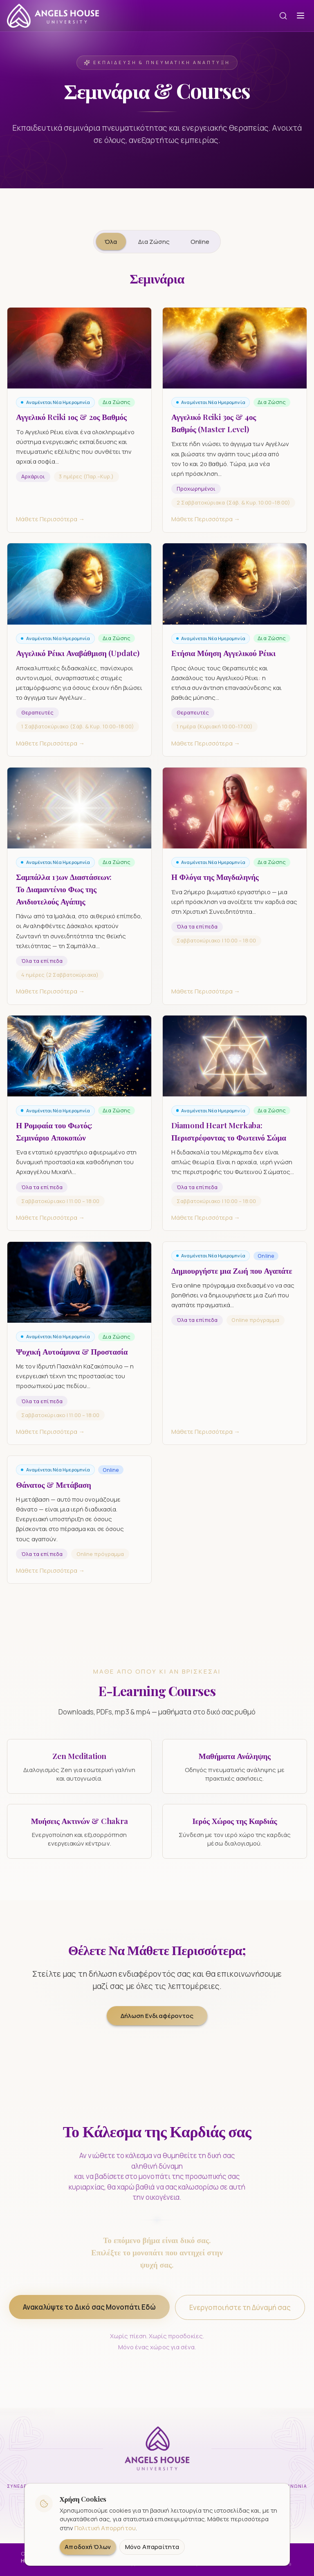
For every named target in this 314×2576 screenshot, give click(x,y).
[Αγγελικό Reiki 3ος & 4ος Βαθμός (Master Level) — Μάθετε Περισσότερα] (235, 428)
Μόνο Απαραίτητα (152, 2547)
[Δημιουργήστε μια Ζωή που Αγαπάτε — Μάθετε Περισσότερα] (235, 1351)
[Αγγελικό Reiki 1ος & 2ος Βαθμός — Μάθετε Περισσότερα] (79, 428)
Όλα (111, 241)
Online (200, 241)
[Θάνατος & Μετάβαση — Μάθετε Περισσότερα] (79, 1528)
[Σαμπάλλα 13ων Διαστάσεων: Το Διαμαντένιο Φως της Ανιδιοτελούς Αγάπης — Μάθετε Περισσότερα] (79, 894)
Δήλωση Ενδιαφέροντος (157, 2015)
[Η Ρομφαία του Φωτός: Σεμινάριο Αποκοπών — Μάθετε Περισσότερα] (79, 1131)
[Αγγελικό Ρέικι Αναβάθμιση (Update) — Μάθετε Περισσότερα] (79, 657)
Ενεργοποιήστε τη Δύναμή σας (240, 2313)
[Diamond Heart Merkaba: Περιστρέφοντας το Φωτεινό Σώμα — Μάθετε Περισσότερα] (235, 1131)
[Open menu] (300, 15)
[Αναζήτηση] (283, 15)
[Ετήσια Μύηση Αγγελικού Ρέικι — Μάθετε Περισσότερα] (235, 657)
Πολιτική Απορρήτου (105, 2528)
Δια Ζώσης (154, 241)
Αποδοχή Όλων (88, 2547)
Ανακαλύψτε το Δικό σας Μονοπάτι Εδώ (89, 2313)
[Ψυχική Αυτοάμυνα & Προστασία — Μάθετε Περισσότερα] (79, 1351)
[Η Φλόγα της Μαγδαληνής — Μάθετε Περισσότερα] (235, 894)
